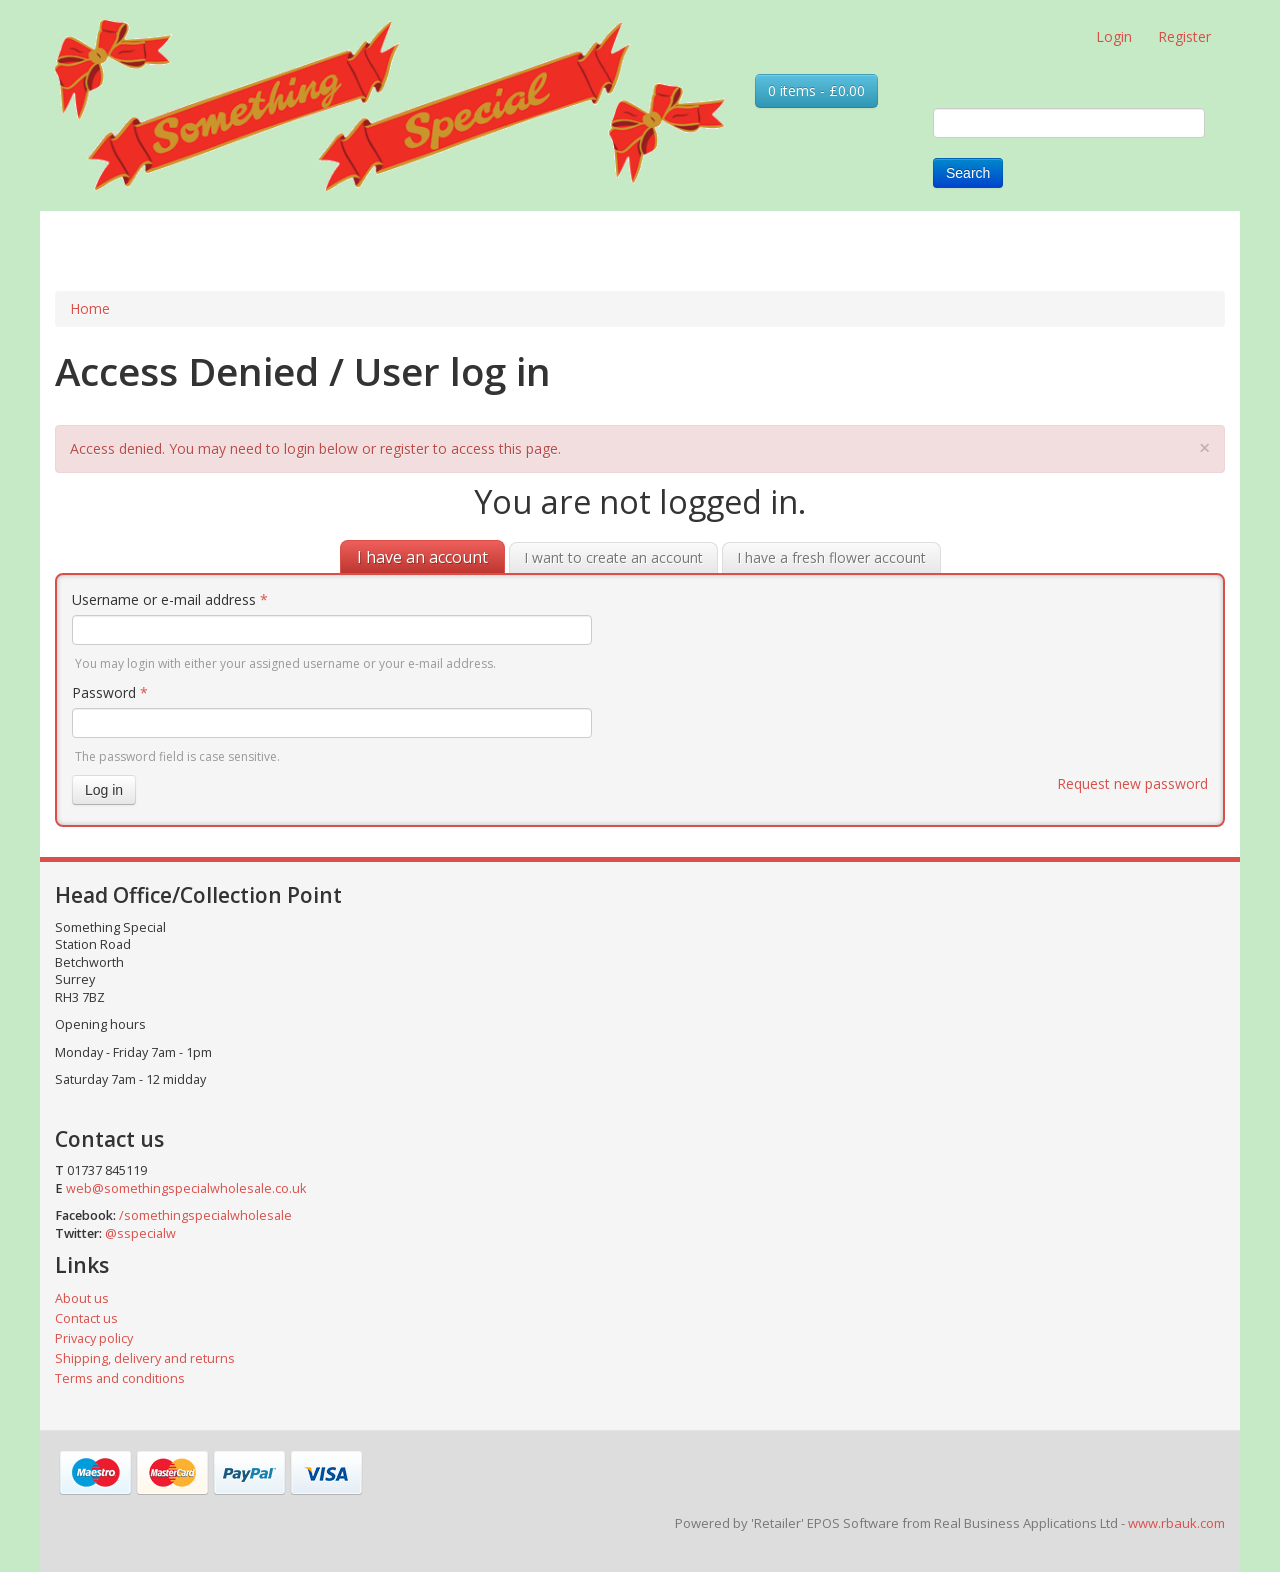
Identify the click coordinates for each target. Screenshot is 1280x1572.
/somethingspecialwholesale (205, 1215)
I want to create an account (613, 557)
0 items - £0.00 (816, 90)
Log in (104, 790)
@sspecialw (140, 1233)
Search (968, 173)
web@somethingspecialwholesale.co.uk (186, 1188)
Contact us (86, 1318)
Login (1114, 36)
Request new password (1132, 783)
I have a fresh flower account (831, 557)
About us (82, 1298)
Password (110, 692)
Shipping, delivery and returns (145, 1358)
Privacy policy (94, 1338)
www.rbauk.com (1176, 1523)
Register (1184, 36)
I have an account (422, 557)
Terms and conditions (120, 1378)
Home (90, 308)
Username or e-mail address (170, 599)
